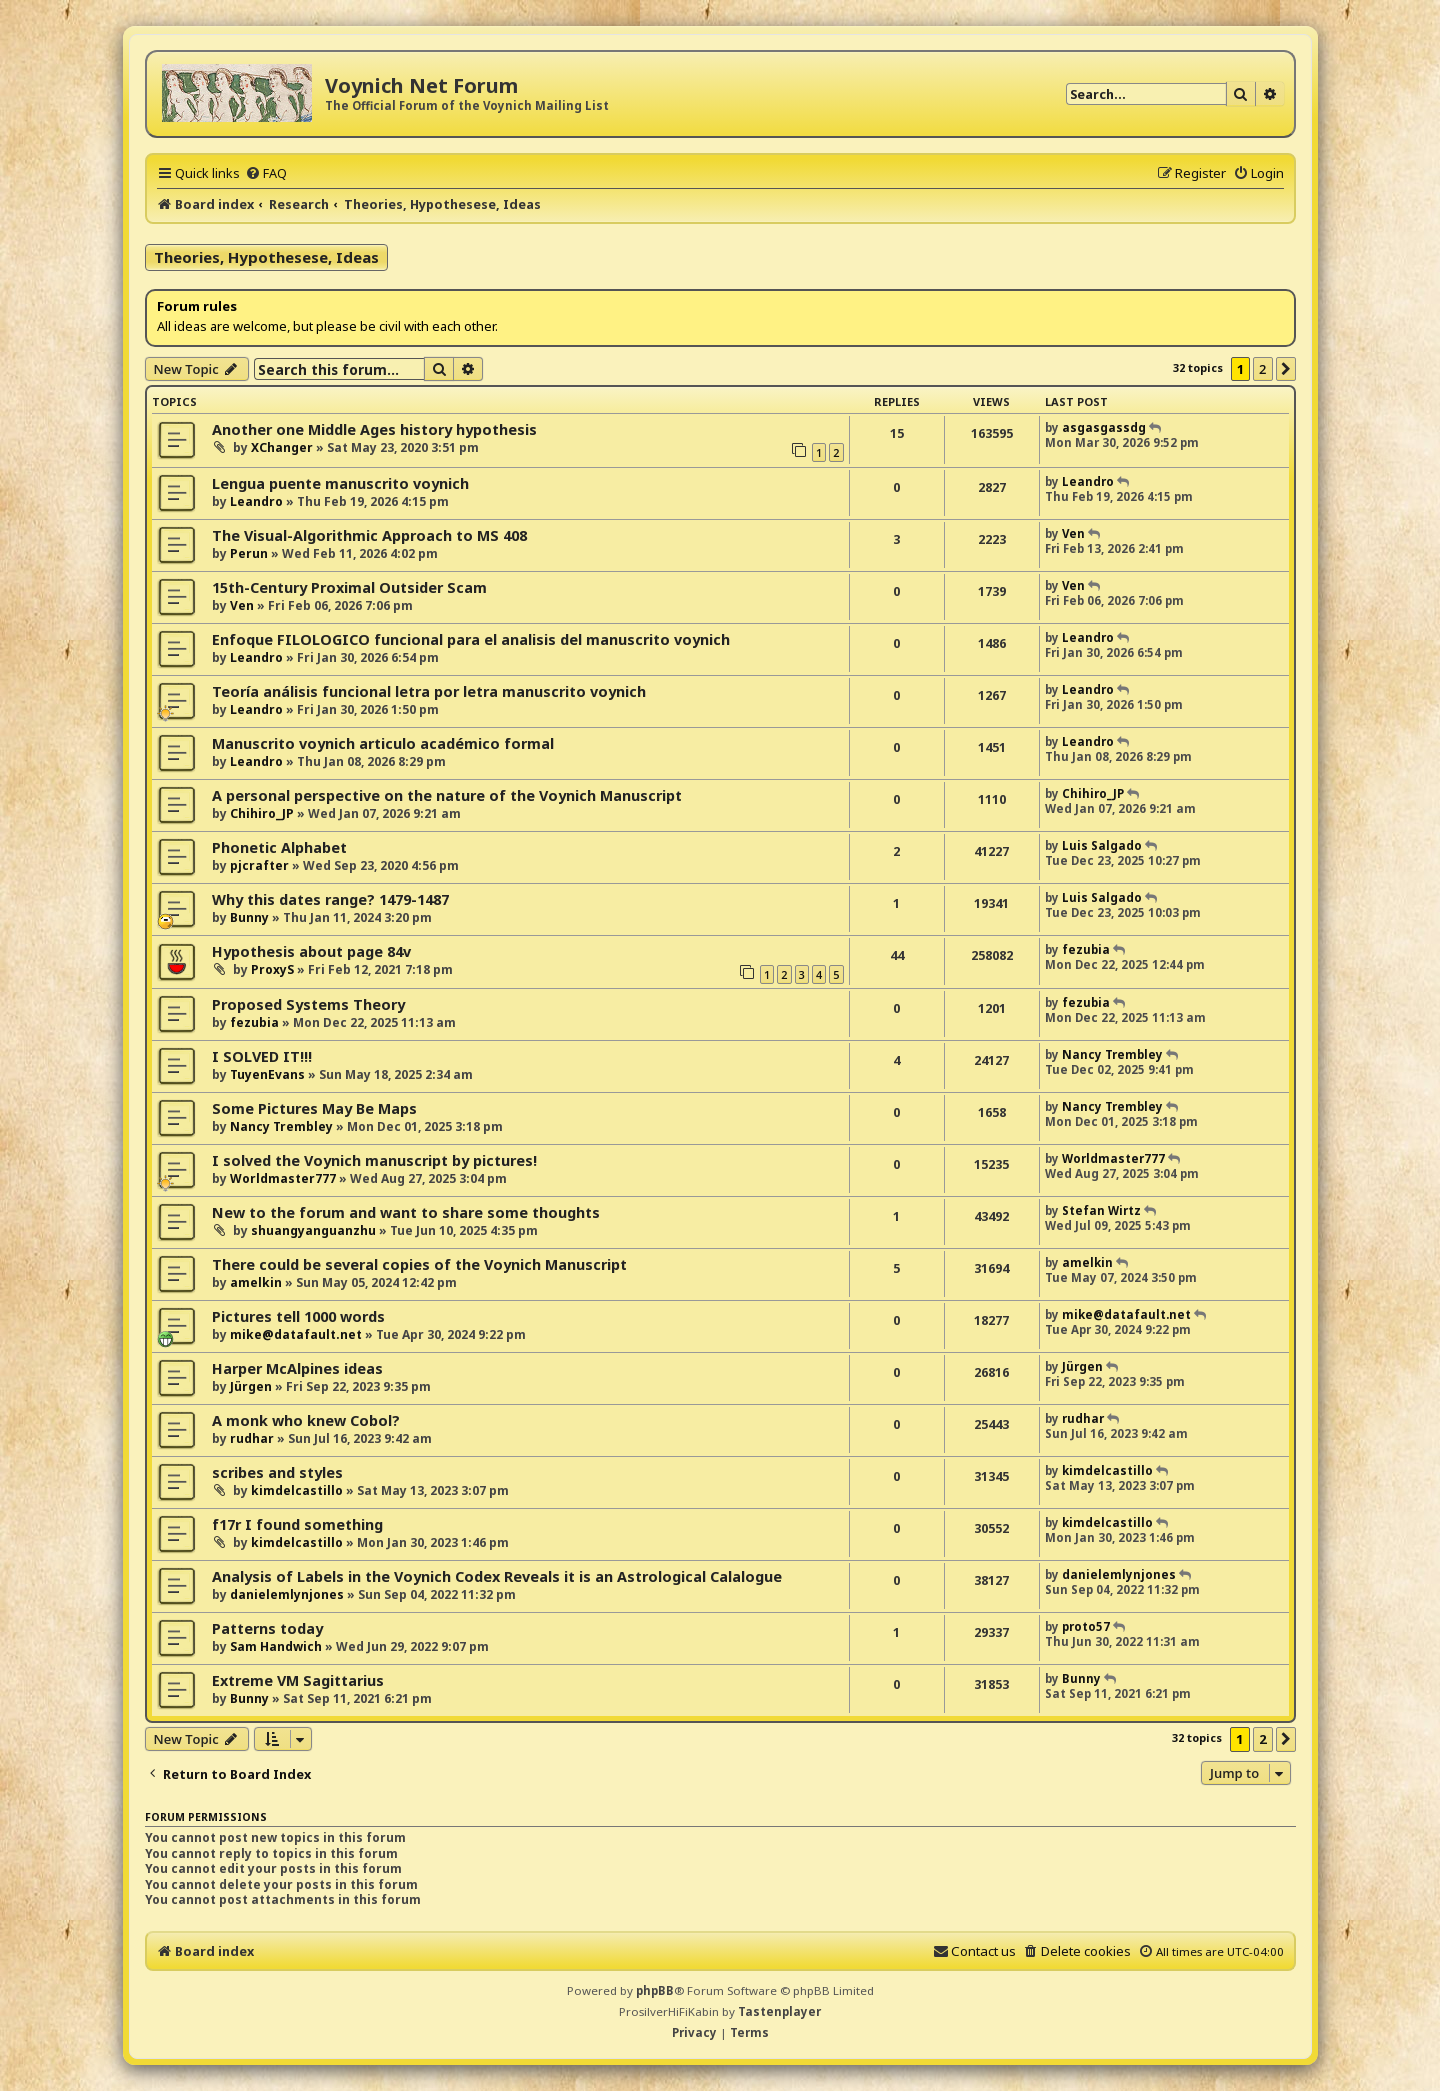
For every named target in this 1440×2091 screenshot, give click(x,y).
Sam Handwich (276, 1646)
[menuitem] (266, 173)
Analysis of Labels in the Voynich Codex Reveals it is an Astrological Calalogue (497, 1576)
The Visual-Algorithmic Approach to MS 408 (369, 535)
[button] (1286, 369)
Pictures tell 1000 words (298, 1316)
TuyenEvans (267, 1074)
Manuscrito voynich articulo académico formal (383, 743)
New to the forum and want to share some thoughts (406, 1212)
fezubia (1086, 949)
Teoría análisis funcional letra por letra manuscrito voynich (429, 691)
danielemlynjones (287, 1594)
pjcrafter (259, 865)
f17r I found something (297, 1524)
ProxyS (272, 969)
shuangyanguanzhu (313, 1230)
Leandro (256, 501)
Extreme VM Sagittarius (298, 1680)
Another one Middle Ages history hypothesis (374, 429)
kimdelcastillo (297, 1490)
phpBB (655, 1990)
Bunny (249, 917)
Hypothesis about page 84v (311, 951)
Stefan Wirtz (1101, 1210)
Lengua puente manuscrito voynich (340, 483)
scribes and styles (277, 1472)
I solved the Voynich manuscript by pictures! (374, 1160)
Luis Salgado (1102, 845)
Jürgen (251, 1386)
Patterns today (267, 1628)
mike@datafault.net (296, 1334)
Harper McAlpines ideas (297, 1368)
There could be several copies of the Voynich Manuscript (419, 1264)
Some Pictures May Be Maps (314, 1108)
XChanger (282, 447)
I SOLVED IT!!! (262, 1056)
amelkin (256, 1282)
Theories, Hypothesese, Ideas (266, 257)
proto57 (1086, 1626)
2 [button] (1262, 369)
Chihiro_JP (262, 813)
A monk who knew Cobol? (306, 1420)
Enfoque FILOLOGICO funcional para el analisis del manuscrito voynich (471, 639)
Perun (249, 553)
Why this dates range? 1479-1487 (330, 899)
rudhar (252, 1438)
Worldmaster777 (283, 1178)
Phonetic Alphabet (279, 847)
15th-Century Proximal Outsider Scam (349, 587)
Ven (1073, 533)
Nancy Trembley (1112, 1054)
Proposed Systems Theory (308, 1004)
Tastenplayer (779, 2011)
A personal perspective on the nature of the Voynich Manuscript (447, 795)
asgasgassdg (1104, 427)
